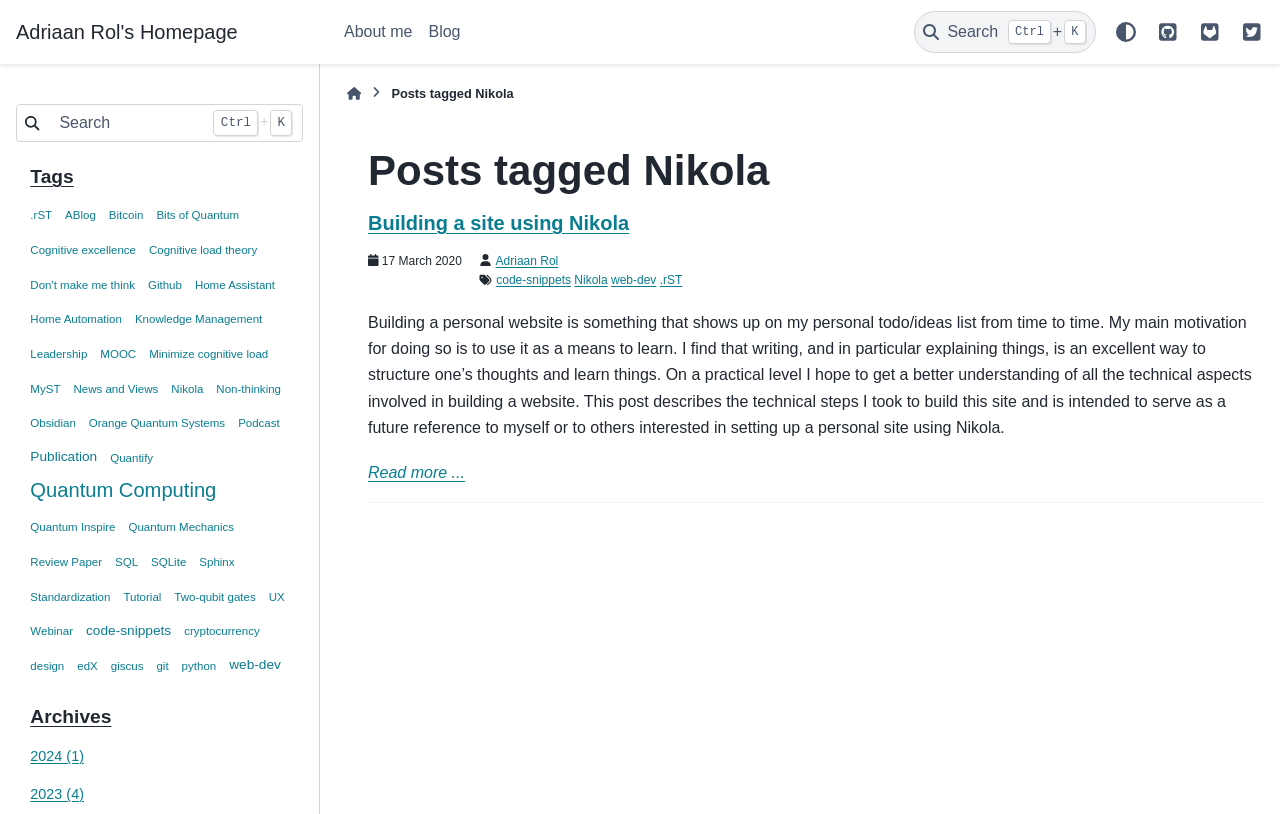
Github (165, 285)
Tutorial (142, 597)
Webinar (51, 631)
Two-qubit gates (214, 597)
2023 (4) (57, 794)
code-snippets (128, 630)
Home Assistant (235, 285)
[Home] (354, 93)
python (199, 666)
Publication (63, 456)
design (47, 666)
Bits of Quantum (197, 215)
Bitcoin (126, 215)
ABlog (80, 215)
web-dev (255, 664)
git (162, 666)
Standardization (70, 597)
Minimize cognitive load (208, 354)
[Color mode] (1126, 32)
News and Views (115, 389)
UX (277, 597)
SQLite (168, 562)
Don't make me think (82, 285)
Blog (444, 31)
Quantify (131, 458)
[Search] (1005, 32)
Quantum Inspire (72, 527)
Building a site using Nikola (498, 223)
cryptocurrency (222, 631)
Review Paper (66, 562)
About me (378, 31)
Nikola (187, 389)
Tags (51, 176)
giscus (127, 666)
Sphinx (216, 562)
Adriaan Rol (527, 261)
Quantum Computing (123, 490)
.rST (41, 215)
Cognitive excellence (83, 250)
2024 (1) (57, 756)
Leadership (58, 354)
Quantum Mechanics (181, 527)
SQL (126, 562)
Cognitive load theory (203, 250)
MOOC (118, 354)
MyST (45, 389)
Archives (70, 716)
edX (87, 666)
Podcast (259, 423)
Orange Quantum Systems (157, 423)
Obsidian (52, 423)
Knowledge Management (198, 319)
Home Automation (76, 319)
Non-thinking (248, 389)
